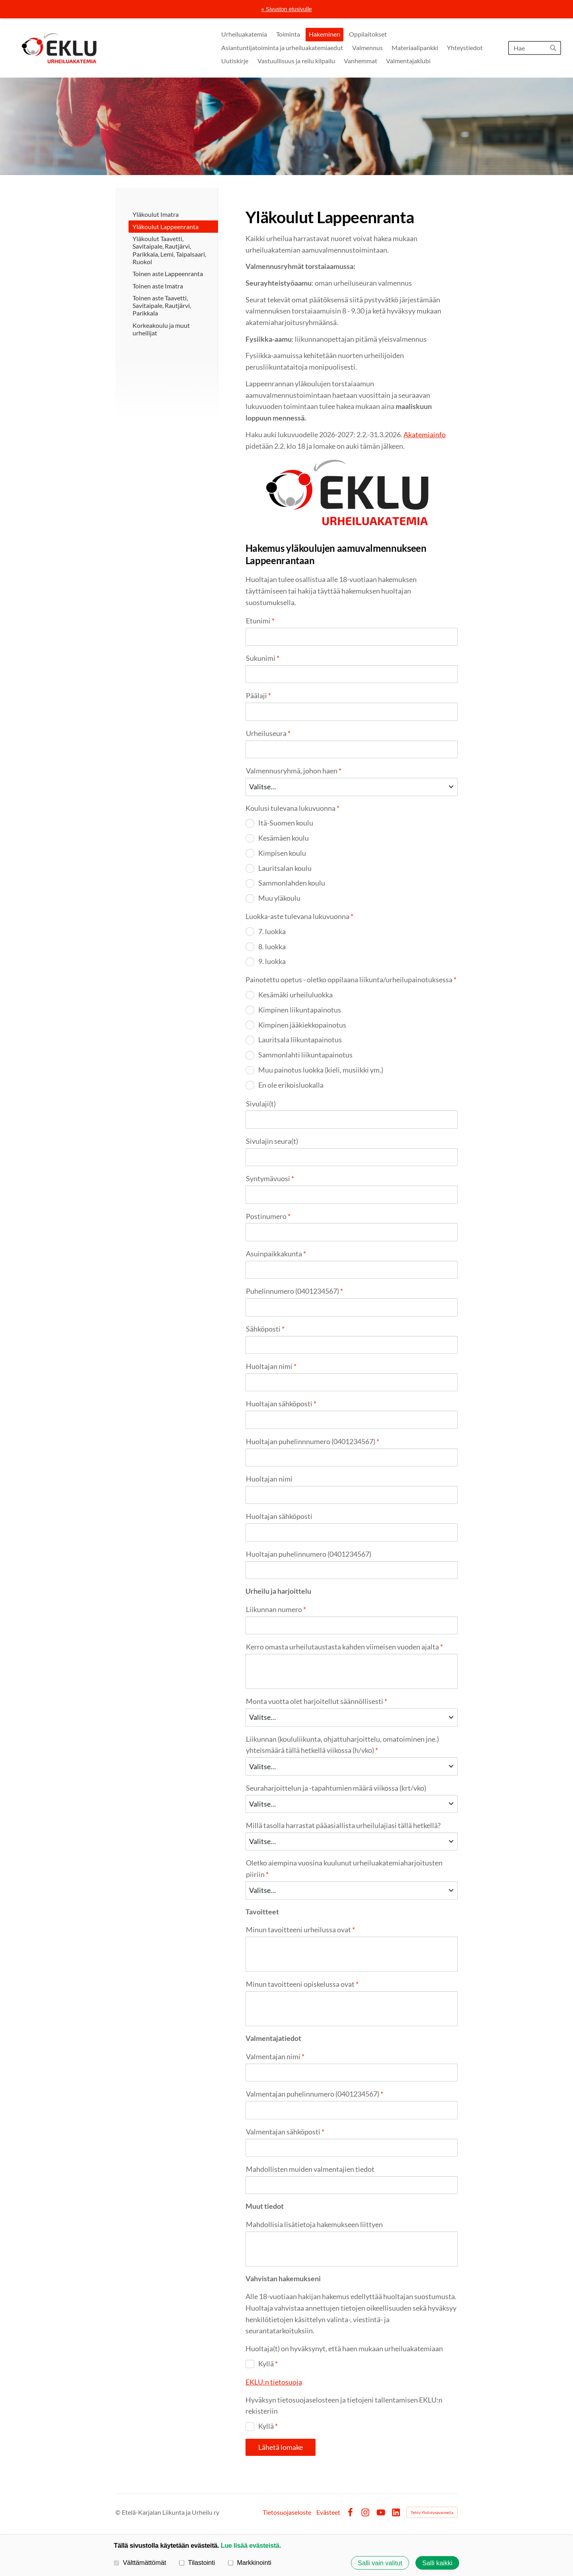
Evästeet (328, 2512)
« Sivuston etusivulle (286, 9)
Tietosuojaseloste (287, 2512)
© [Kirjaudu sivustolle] (118, 2512)
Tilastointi (197, 2562)
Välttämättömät (140, 2562)
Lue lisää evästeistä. (251, 2545)
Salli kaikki (437, 2562)
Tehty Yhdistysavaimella (432, 2512)
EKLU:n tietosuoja (274, 2381)
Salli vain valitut (380, 2562)
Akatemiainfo (424, 434)
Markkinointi (249, 2562)
